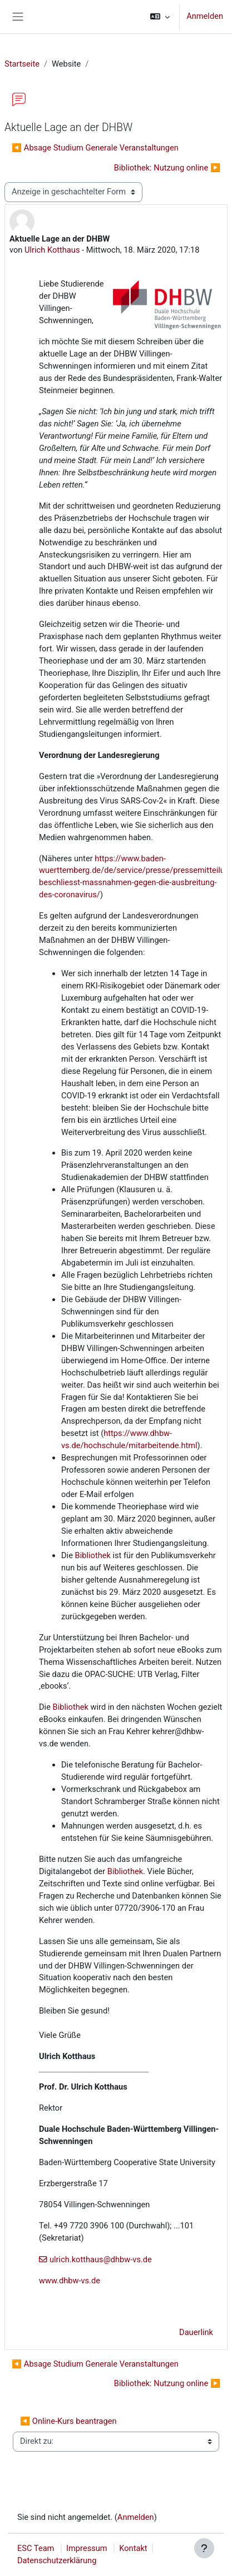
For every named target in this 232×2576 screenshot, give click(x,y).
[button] (160, 16)
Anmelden (204, 16)
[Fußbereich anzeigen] (204, 2548)
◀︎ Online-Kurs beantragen (68, 2421)
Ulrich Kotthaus (52, 250)
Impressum (86, 2548)
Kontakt (133, 2548)
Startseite (22, 64)
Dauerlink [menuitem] (196, 2332)
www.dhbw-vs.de (69, 2281)
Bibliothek (93, 1555)
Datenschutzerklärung (56, 2560)
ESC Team (35, 2548)
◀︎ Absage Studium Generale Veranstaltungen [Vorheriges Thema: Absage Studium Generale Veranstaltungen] (95, 148)
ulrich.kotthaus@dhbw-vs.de (101, 2259)
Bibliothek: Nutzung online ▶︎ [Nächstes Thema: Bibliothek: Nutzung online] (167, 168)
